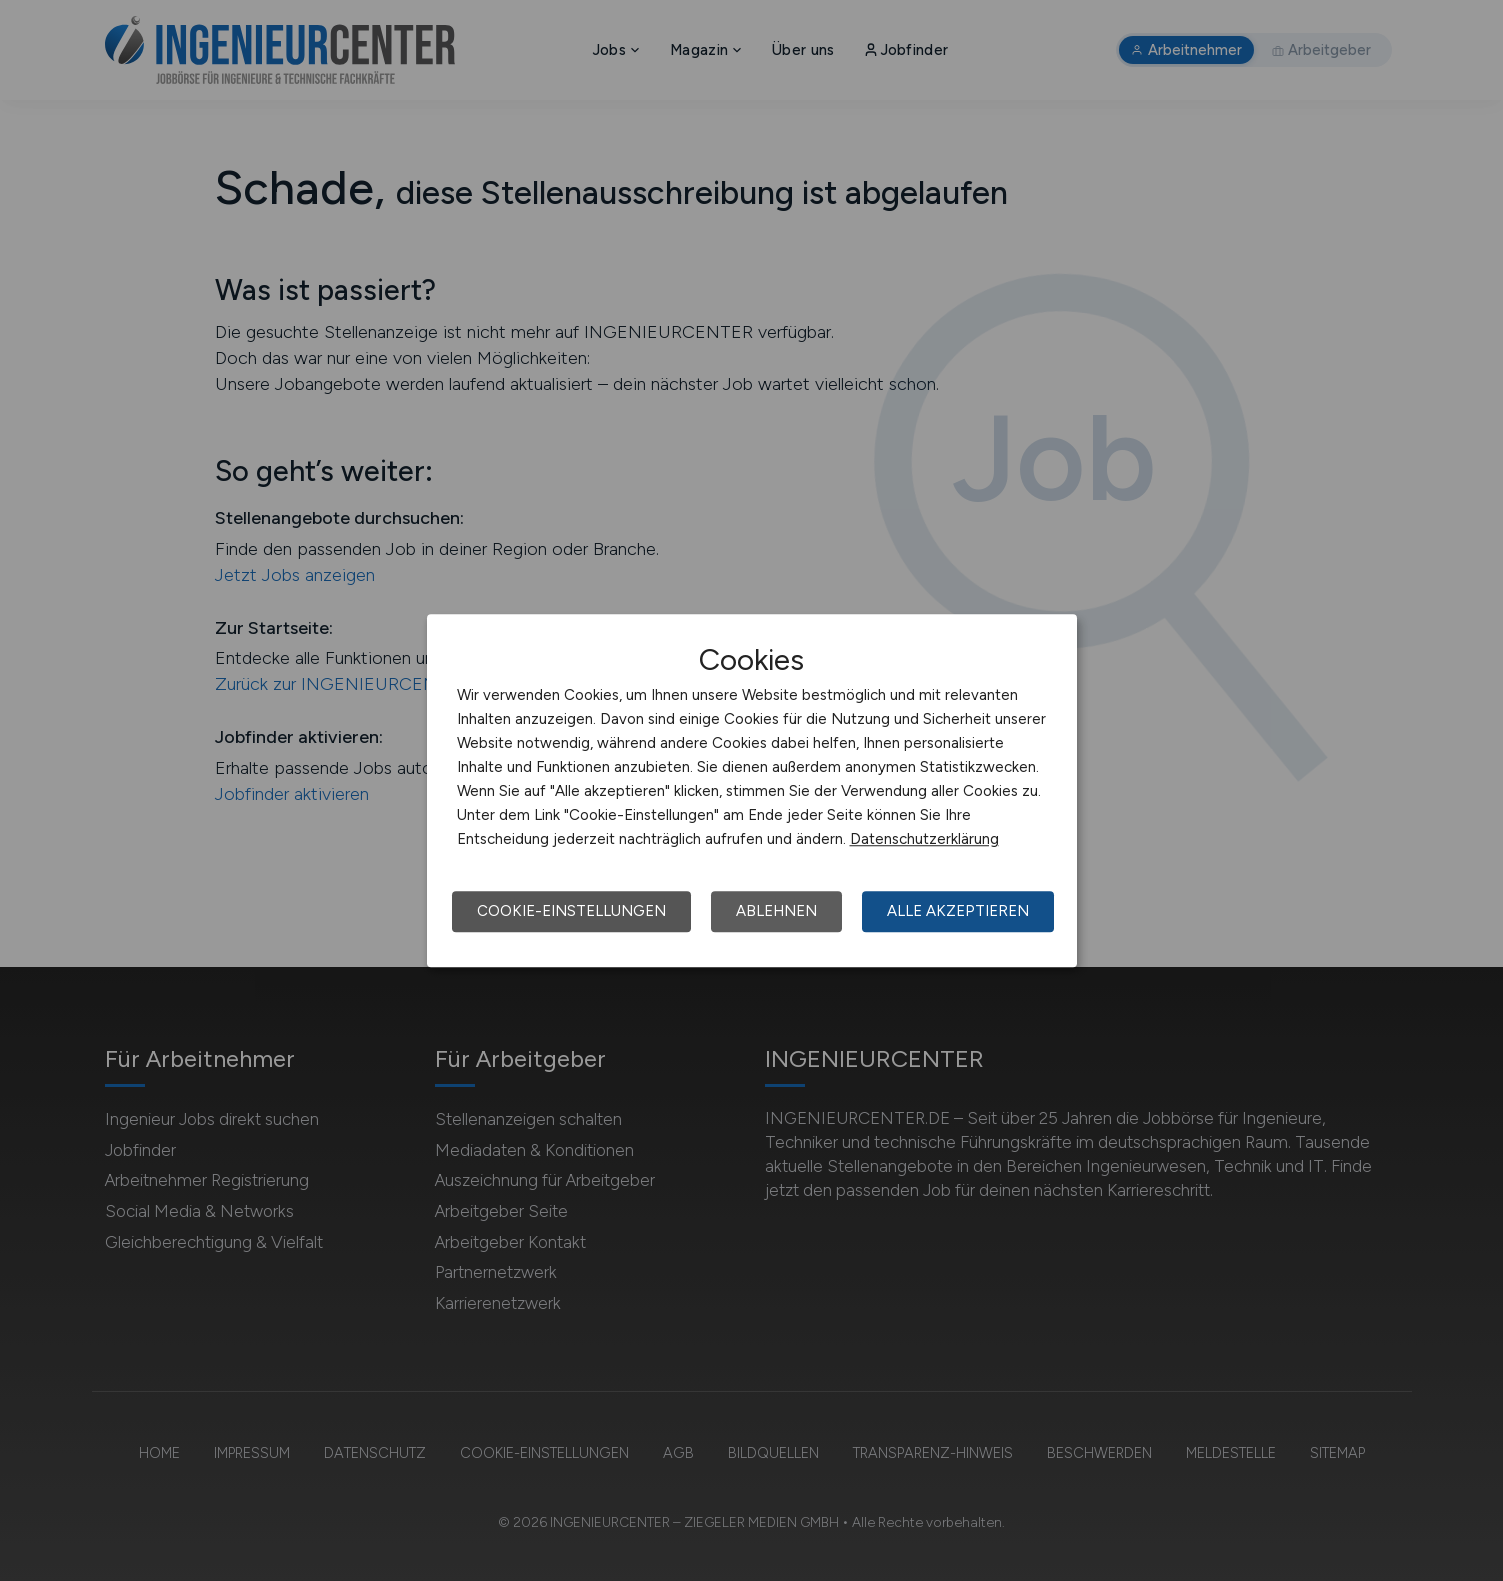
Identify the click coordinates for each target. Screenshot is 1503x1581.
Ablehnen (776, 911)
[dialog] (752, 791)
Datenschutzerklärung (924, 839)
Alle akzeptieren (958, 911)
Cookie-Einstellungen (571, 911)
